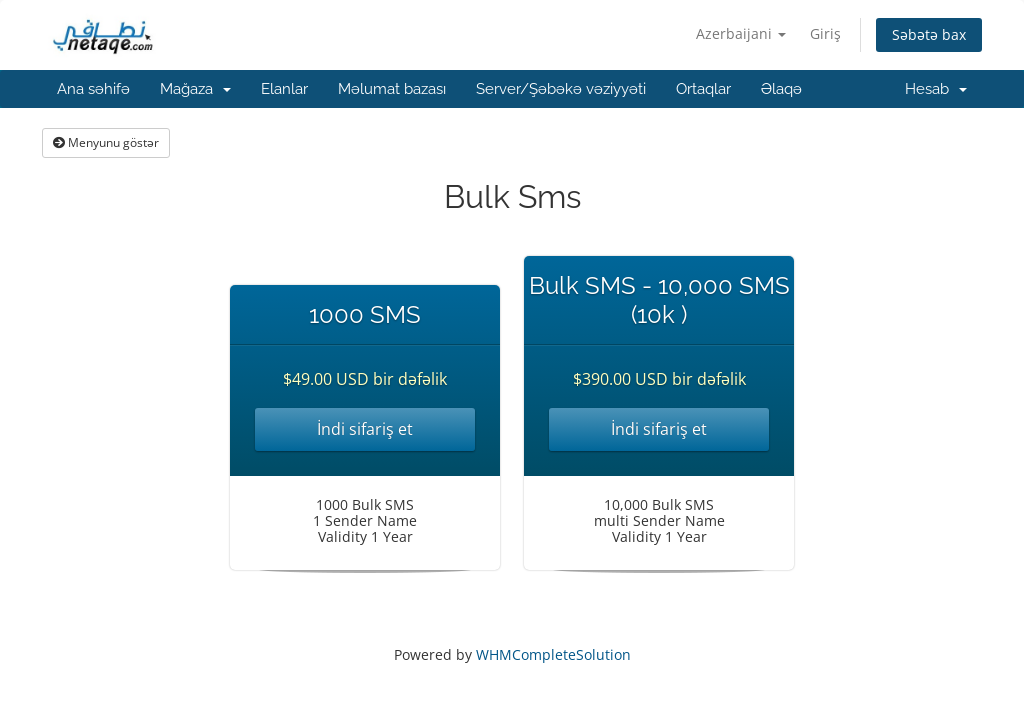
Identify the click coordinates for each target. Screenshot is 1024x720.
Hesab (936, 89)
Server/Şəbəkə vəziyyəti (561, 89)
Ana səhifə (93, 89)
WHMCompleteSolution (553, 654)
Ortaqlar (703, 89)
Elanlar (284, 89)
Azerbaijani (741, 33)
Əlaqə (781, 89)
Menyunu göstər (106, 142)
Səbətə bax (929, 34)
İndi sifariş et (365, 429)
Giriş (825, 33)
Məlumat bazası (392, 89)
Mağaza (195, 89)
